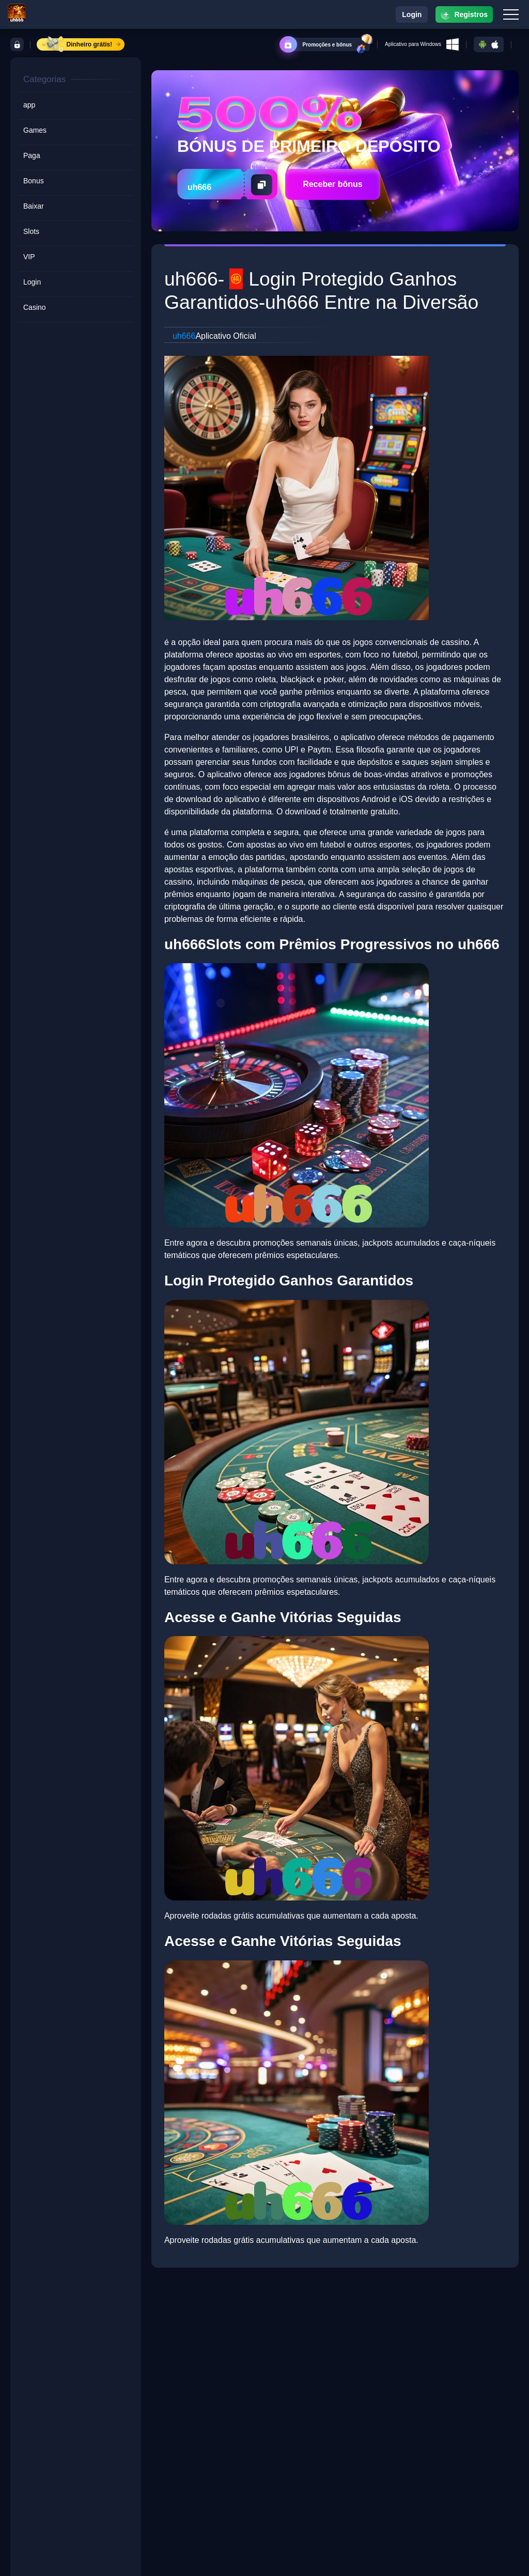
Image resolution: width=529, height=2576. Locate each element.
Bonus (33, 181)
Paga (31, 155)
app (29, 105)
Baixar (33, 206)
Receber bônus (333, 184)
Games (34, 130)
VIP (29, 257)
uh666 (184, 336)
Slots (31, 231)
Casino (34, 307)
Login (412, 14)
